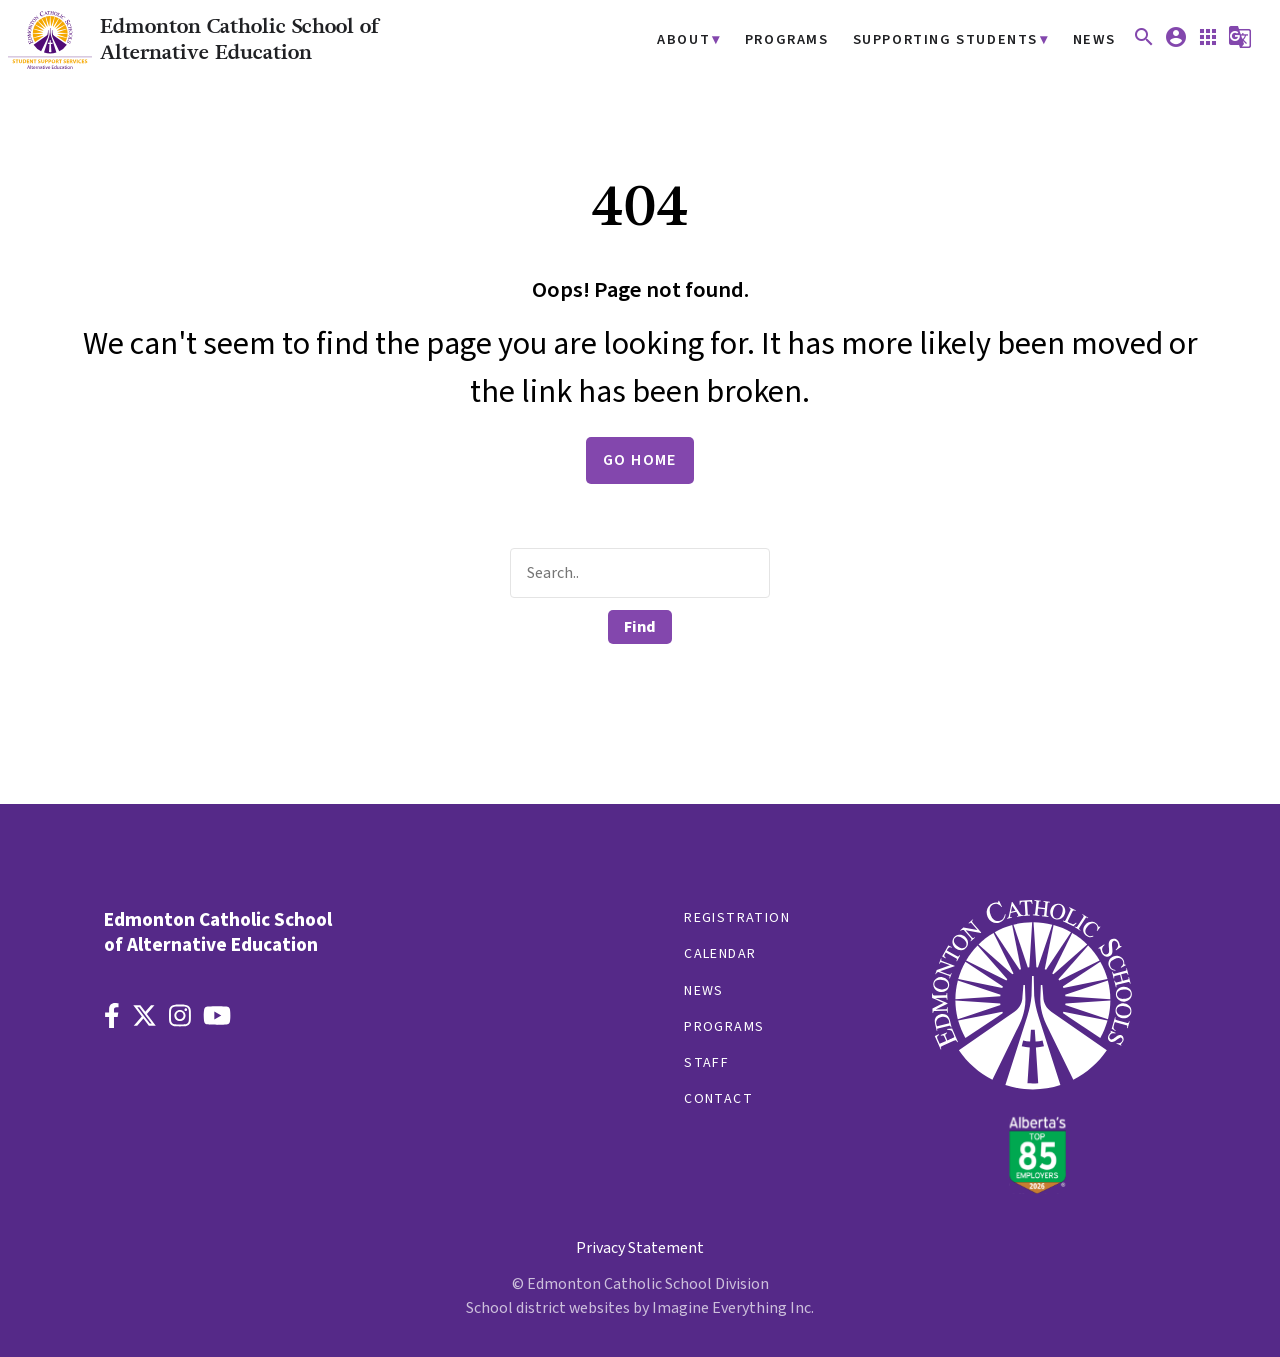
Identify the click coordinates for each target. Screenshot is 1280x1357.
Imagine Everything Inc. (733, 1308)
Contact (718, 1099)
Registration (737, 918)
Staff (706, 1063)
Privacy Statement (640, 1248)
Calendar (720, 954)
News (1094, 40)
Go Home (640, 460)
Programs (787, 40)
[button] (1144, 44)
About (683, 40)
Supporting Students (945, 40)
